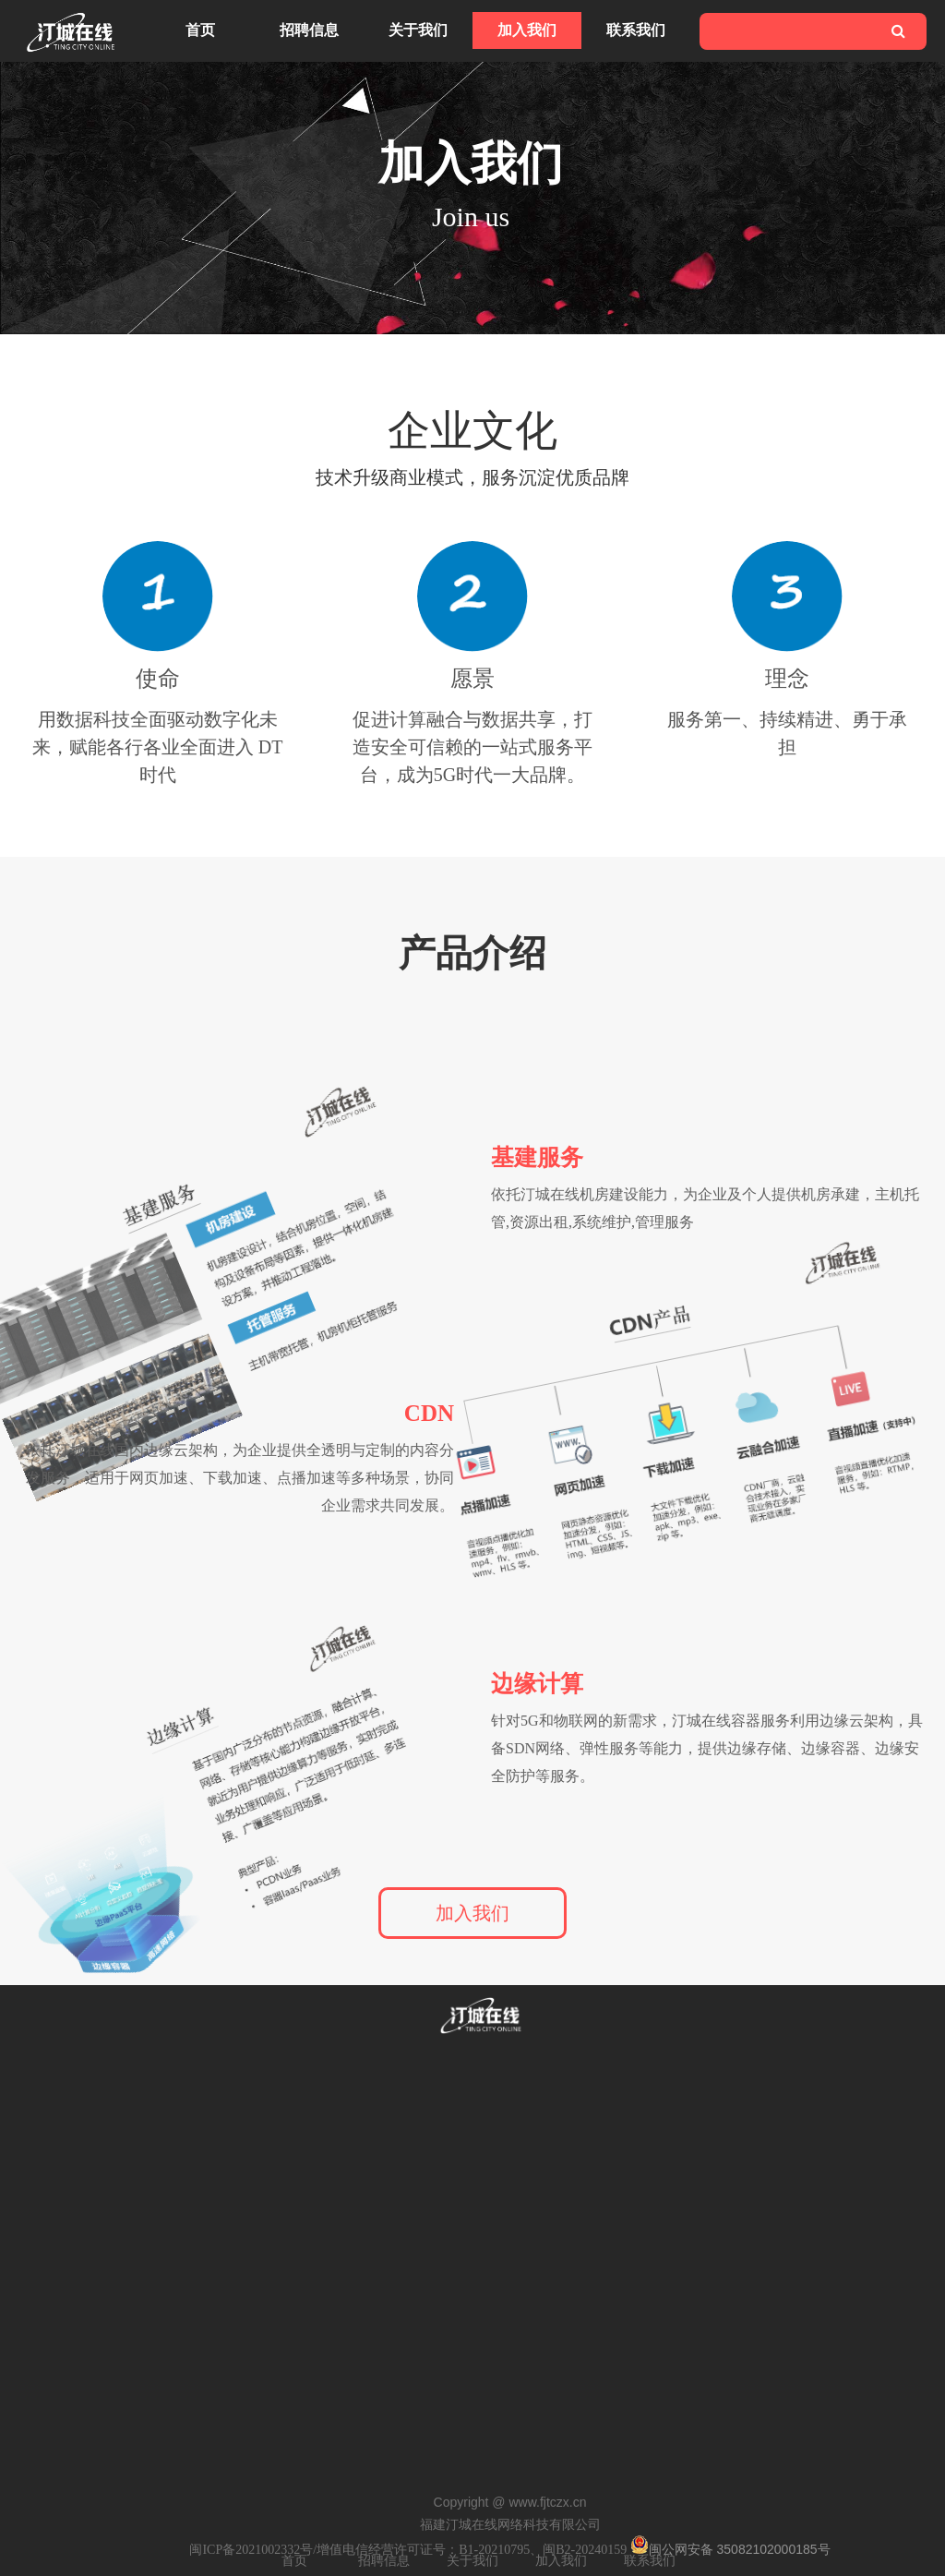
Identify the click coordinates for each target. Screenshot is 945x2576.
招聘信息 (309, 30)
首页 (200, 30)
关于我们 (418, 30)
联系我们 (635, 30)
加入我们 (526, 30)
